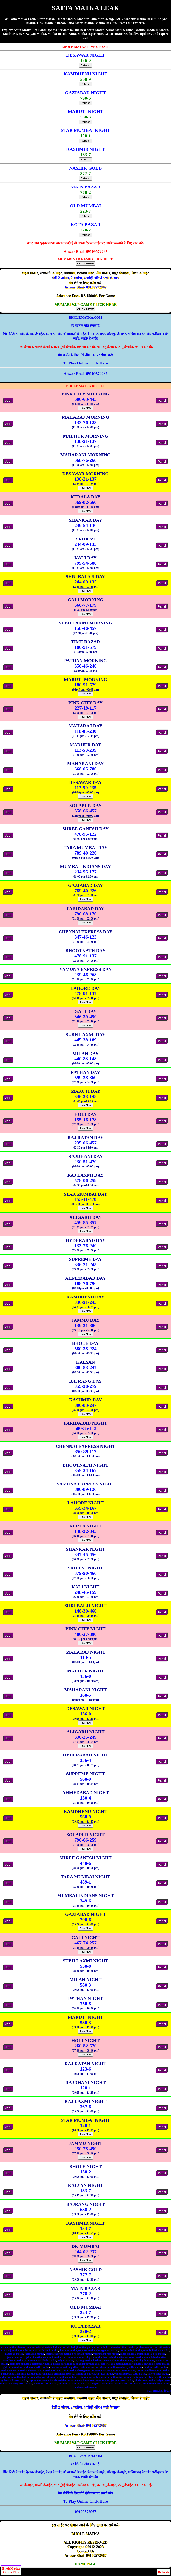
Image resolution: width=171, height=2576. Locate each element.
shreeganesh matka (107, 2350)
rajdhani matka (33, 2357)
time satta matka (60, 2367)
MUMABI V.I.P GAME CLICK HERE (85, 261)
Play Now (85, 408)
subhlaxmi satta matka (36, 2367)
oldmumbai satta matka (156, 2383)
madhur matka (28, 2350)
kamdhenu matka (13, 2360)
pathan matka (144, 2347)
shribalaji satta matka (156, 2363)
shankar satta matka (88, 2363)
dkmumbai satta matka (72, 2383)
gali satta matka (12, 2367)
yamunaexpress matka (106, 2353)
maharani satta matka (14, 2370)
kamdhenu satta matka (96, 2380)
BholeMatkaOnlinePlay (11, 2570)
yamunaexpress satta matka (130, 2373)
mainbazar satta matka (128, 2383)
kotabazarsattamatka (85, 2386)
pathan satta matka (82, 2367)
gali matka (93, 2347)
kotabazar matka (42, 2363)
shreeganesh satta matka (91, 2370)
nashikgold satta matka (100, 2383)
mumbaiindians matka (156, 2350)
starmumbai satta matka (132, 2376)
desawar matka (68, 2350)
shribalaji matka (76, 2347)
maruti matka (162, 2347)
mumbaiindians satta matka (153, 2370)
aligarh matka (94, 2357)
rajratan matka (14, 2357)
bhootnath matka (82, 2353)
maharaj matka (10, 2350)
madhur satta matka (155, 2367)
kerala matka (8, 2347)
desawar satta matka (40, 2370)
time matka (128, 2347)
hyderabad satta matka (14, 2380)
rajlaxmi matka (52, 2357)
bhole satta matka (145, 2380)
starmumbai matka (73, 2357)
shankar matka (26, 2347)
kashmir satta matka (45, 2383)
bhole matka (49, 2360)
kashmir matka (102, 2360)
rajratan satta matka (54, 2376)
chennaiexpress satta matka (70, 2373)
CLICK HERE (85, 263)
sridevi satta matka (112, 2363)
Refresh (85, 65)
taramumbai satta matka (121, 2370)
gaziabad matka (14, 2353)
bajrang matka (83, 2360)
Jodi (8, 400)
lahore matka (128, 2353)
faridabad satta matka (40, 2373)
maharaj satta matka (130, 2367)
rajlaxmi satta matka (105, 2376)
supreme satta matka (41, 2380)
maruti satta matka (106, 2367)
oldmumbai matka (20, 2363)
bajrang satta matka (20, 2383)
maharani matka (48, 2350)
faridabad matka (34, 2353)
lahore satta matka (158, 2373)
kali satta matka (133, 2363)
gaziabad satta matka (13, 2373)
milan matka (144, 2353)
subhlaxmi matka (110, 2347)
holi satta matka (31, 2376)
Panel (162, 400)
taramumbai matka (131, 2350)
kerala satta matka (64, 2363)
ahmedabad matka (155, 2357)
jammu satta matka (122, 2380)
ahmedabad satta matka (68, 2380)
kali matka (59, 2347)
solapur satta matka (64, 2370)
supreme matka (134, 2357)
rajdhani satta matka (79, 2376)
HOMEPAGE (85, 2564)
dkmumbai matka (122, 2360)
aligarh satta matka (159, 2376)
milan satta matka (10, 2376)
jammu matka (32, 2360)
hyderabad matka (113, 2357)
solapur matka (86, 2350)
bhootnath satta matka (100, 2373)
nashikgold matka (144, 2360)
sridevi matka (44, 2347)
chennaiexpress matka (58, 2353)
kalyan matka (65, 2360)
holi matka (159, 2353)
